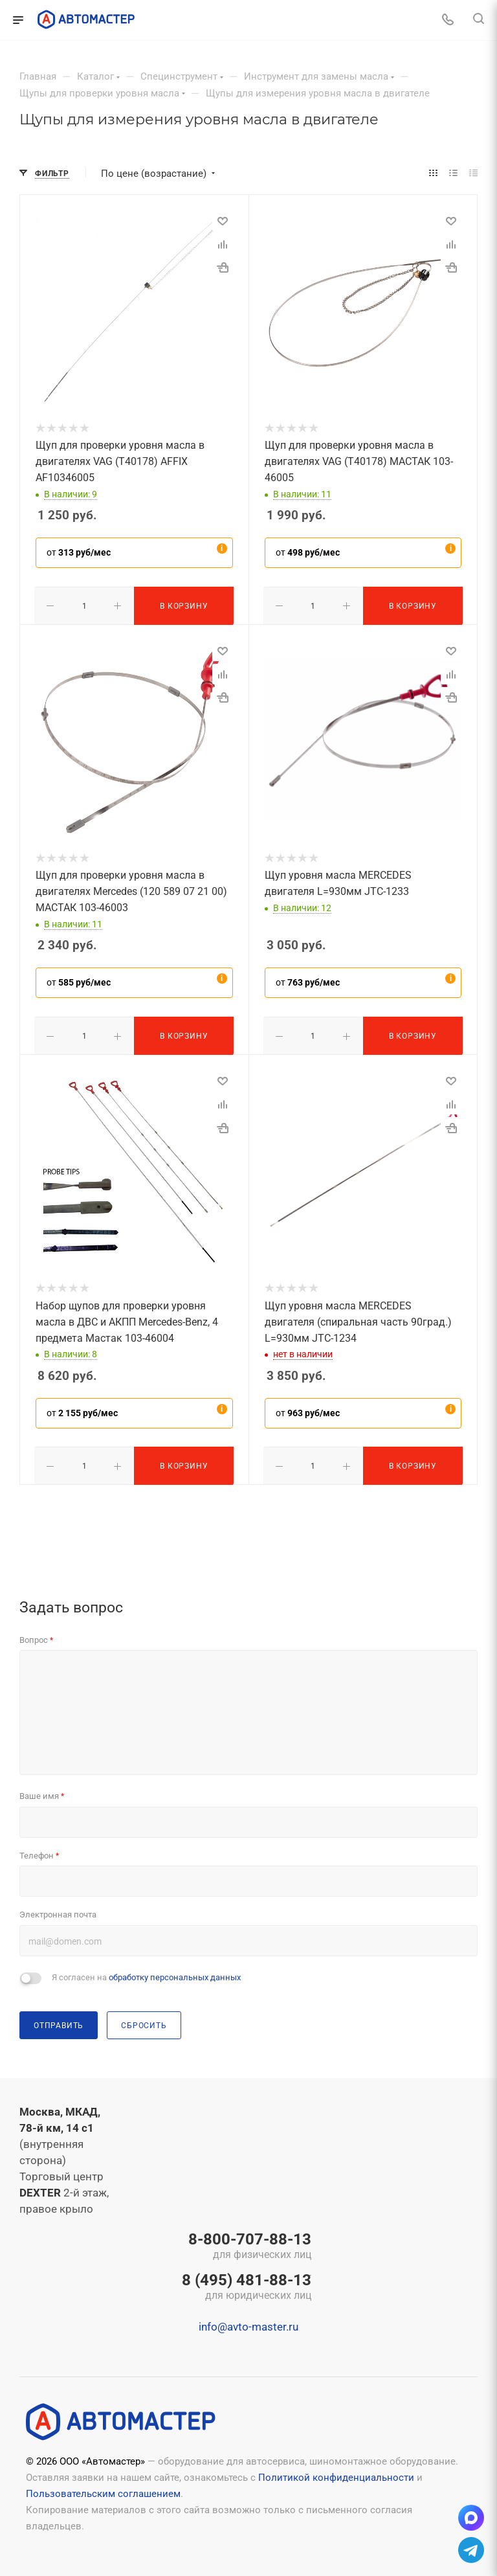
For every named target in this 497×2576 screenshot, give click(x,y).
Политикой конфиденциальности (336, 2474)
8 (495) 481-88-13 (246, 2284)
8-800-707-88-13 (246, 2243)
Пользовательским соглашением (103, 2490)
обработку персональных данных (175, 1973)
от (79, 552)
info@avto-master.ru (248, 2323)
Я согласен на (146, 1973)
